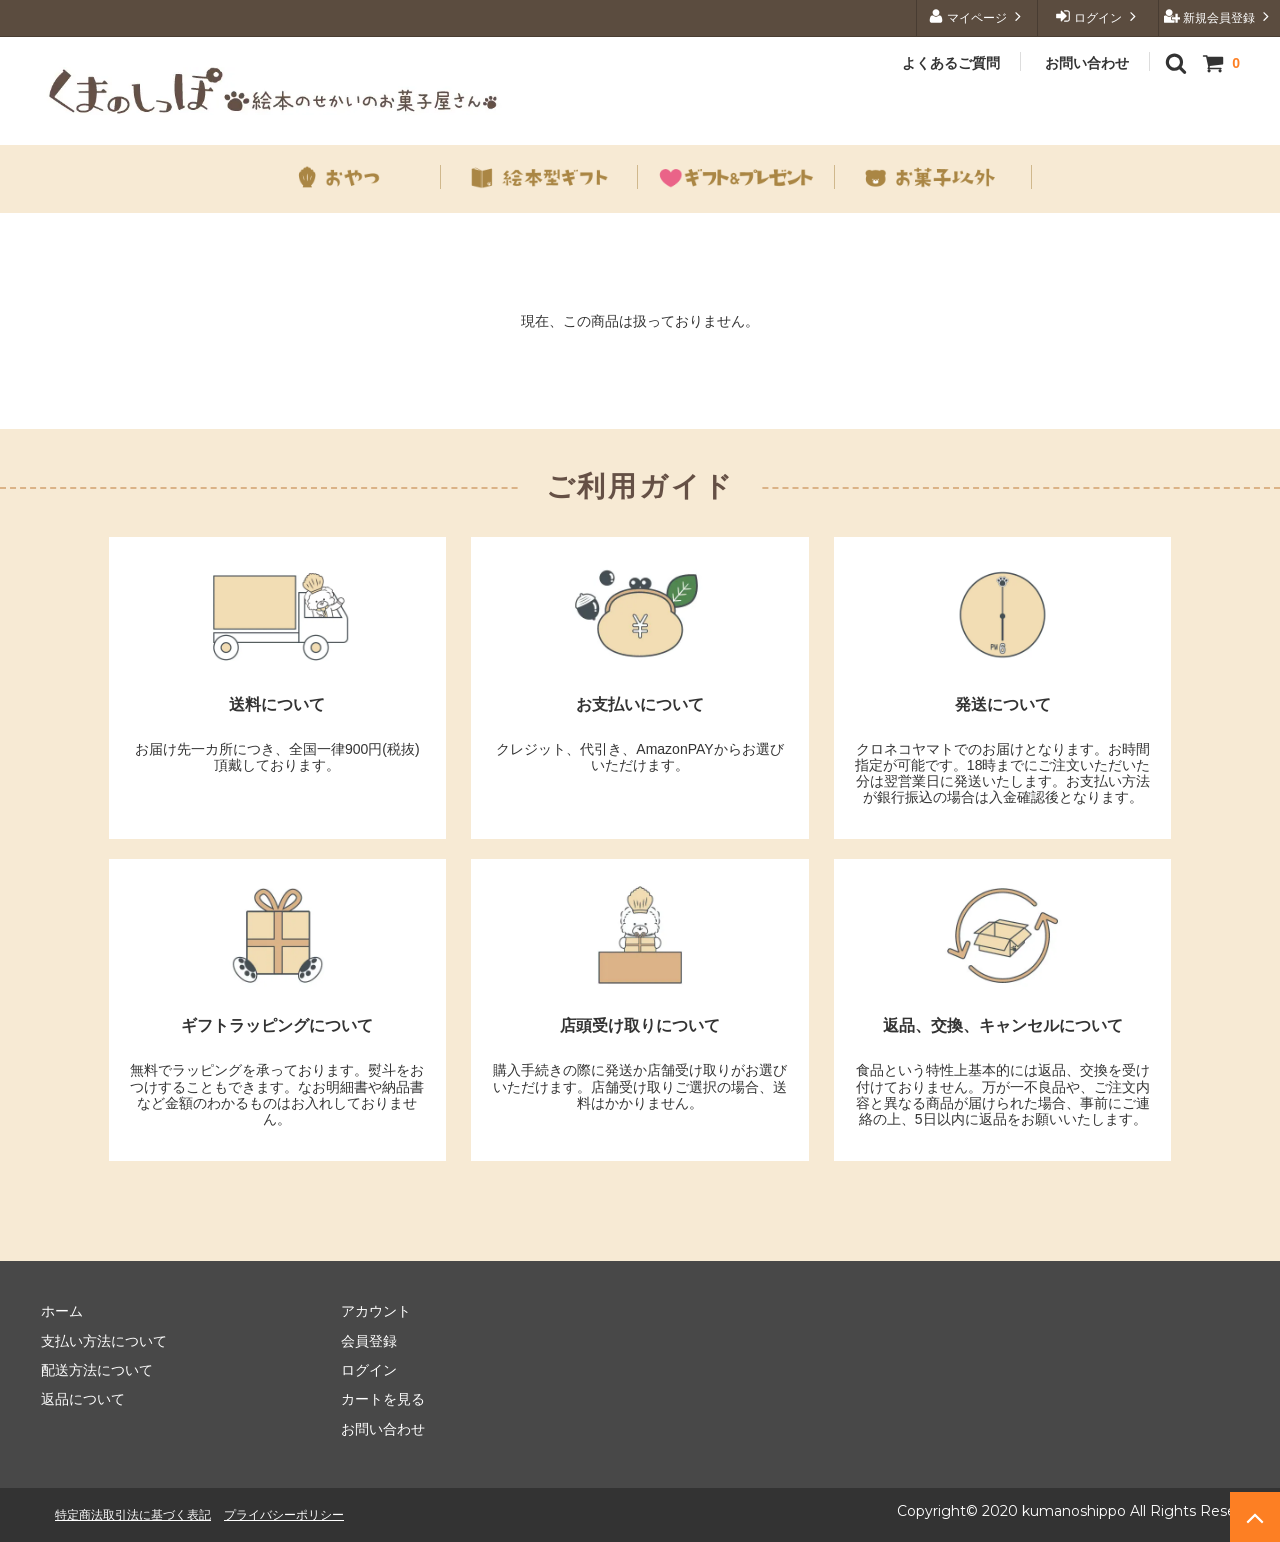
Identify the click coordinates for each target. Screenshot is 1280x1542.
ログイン (1098, 16)
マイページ (977, 16)
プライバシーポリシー (284, 1514)
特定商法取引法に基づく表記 (133, 1514)
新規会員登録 (1219, 16)
